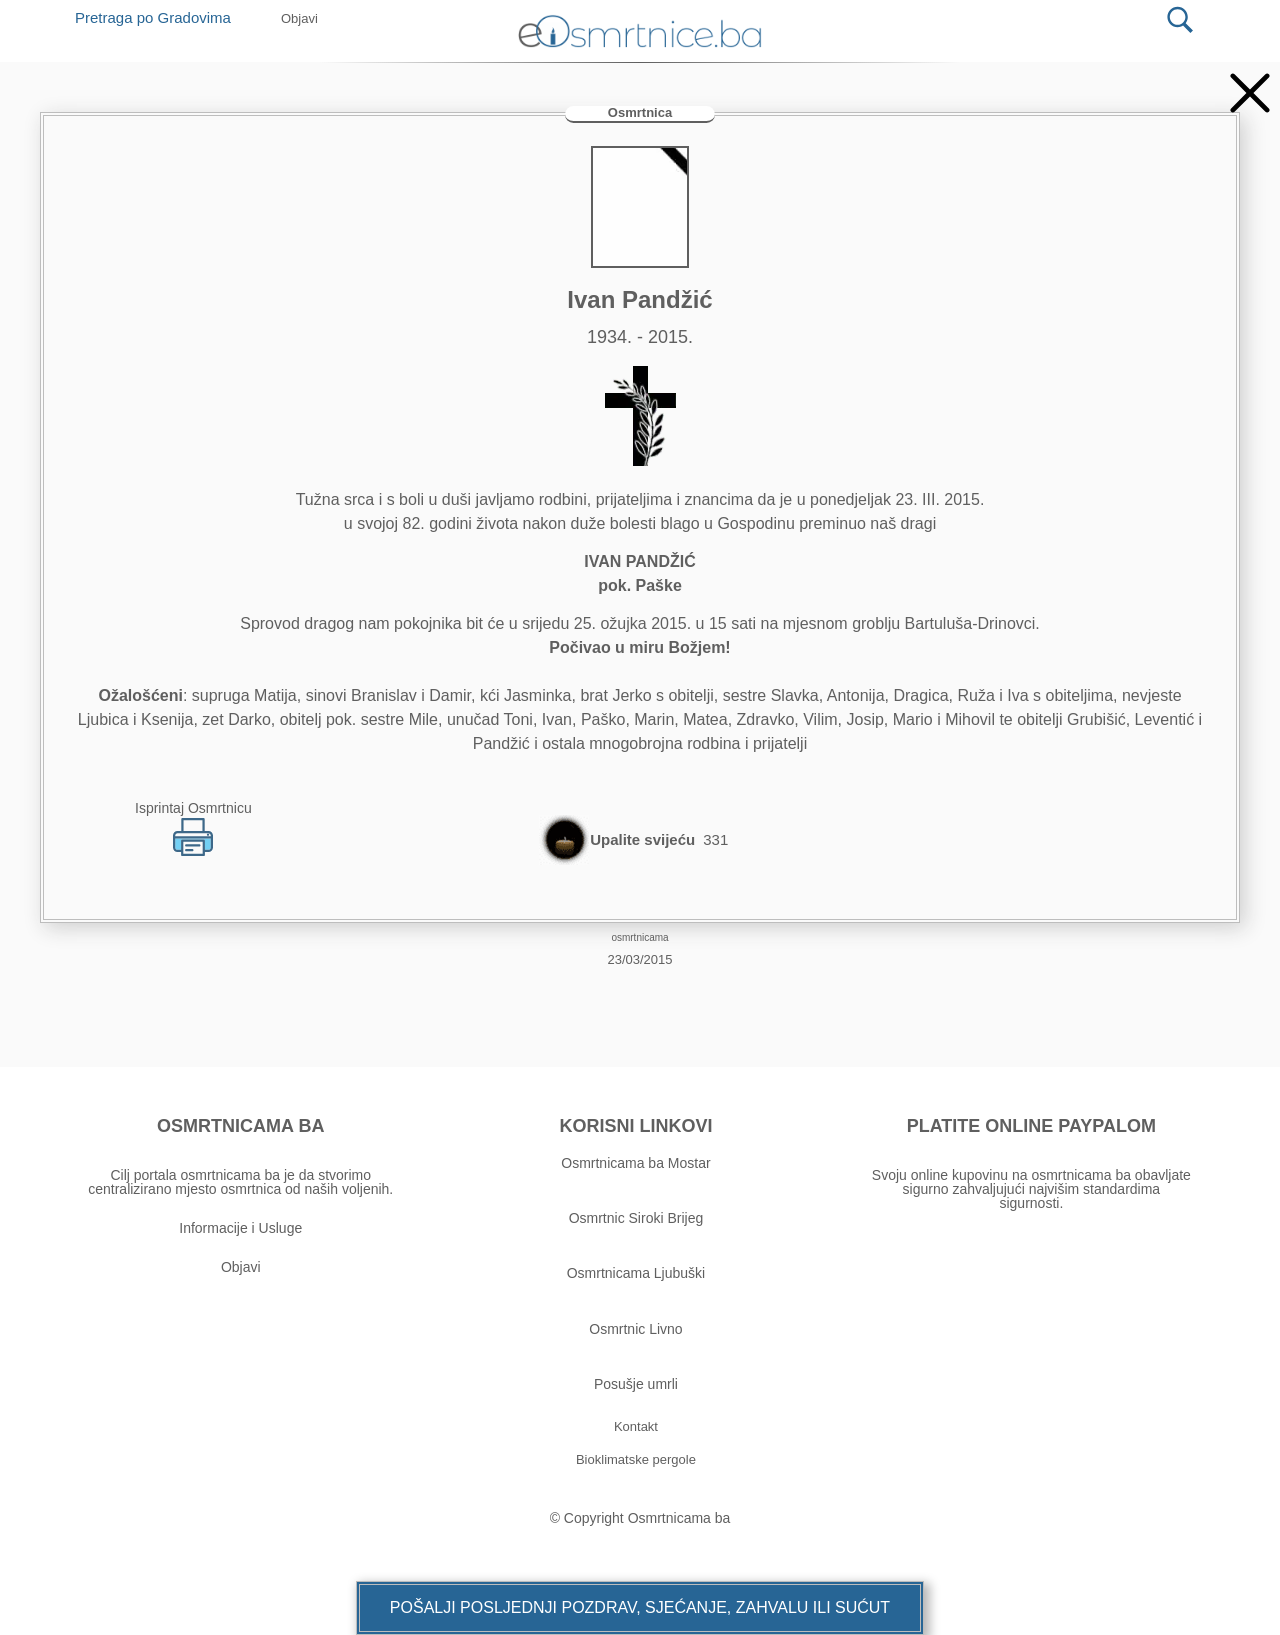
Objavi (241, 1267)
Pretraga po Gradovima (160, 17)
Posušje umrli (636, 1384)
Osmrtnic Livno (635, 1329)
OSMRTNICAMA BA (240, 1126)
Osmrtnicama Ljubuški (636, 1273)
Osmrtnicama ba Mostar (635, 1163)
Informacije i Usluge (240, 1228)
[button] (640, 1608)
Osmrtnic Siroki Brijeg (636, 1218)
